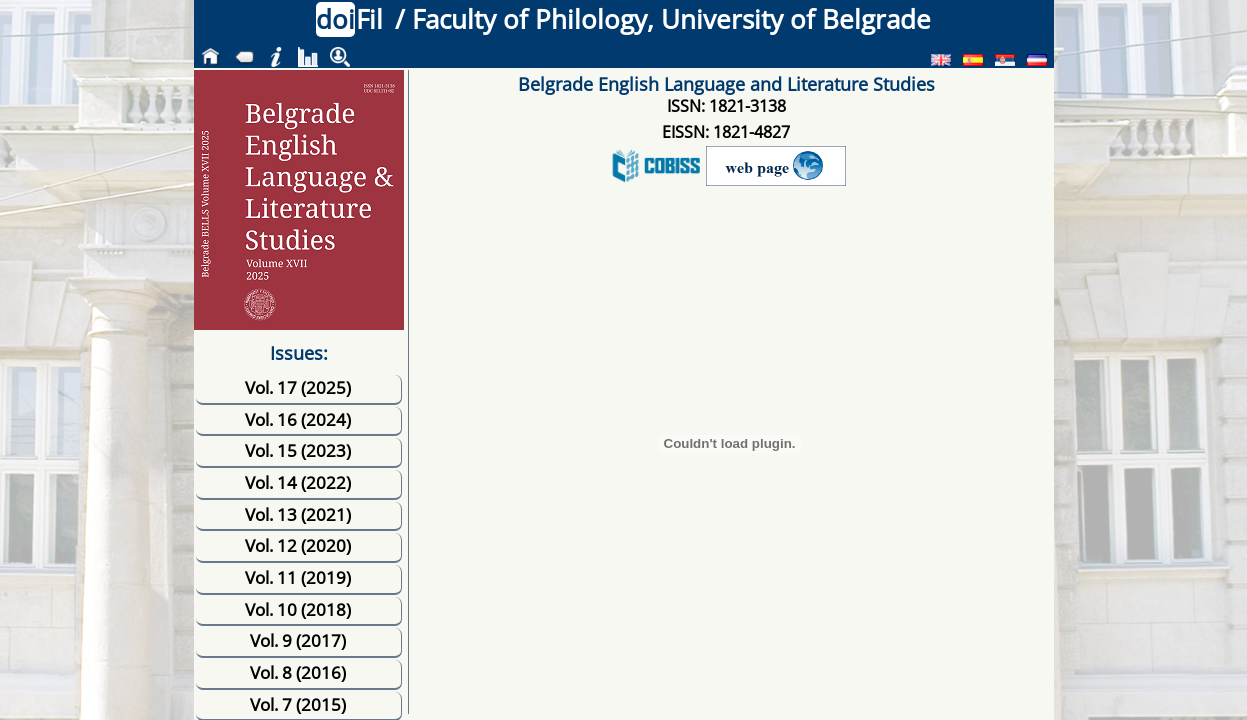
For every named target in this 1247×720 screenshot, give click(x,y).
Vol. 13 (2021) (298, 514)
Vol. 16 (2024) (298, 419)
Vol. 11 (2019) (298, 577)
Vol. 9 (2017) (298, 640)
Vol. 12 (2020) (298, 545)
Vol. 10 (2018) (298, 609)
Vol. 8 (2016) (298, 672)
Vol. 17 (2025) (298, 387)
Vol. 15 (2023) (298, 450)
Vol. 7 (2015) (298, 704)
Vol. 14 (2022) (298, 482)
